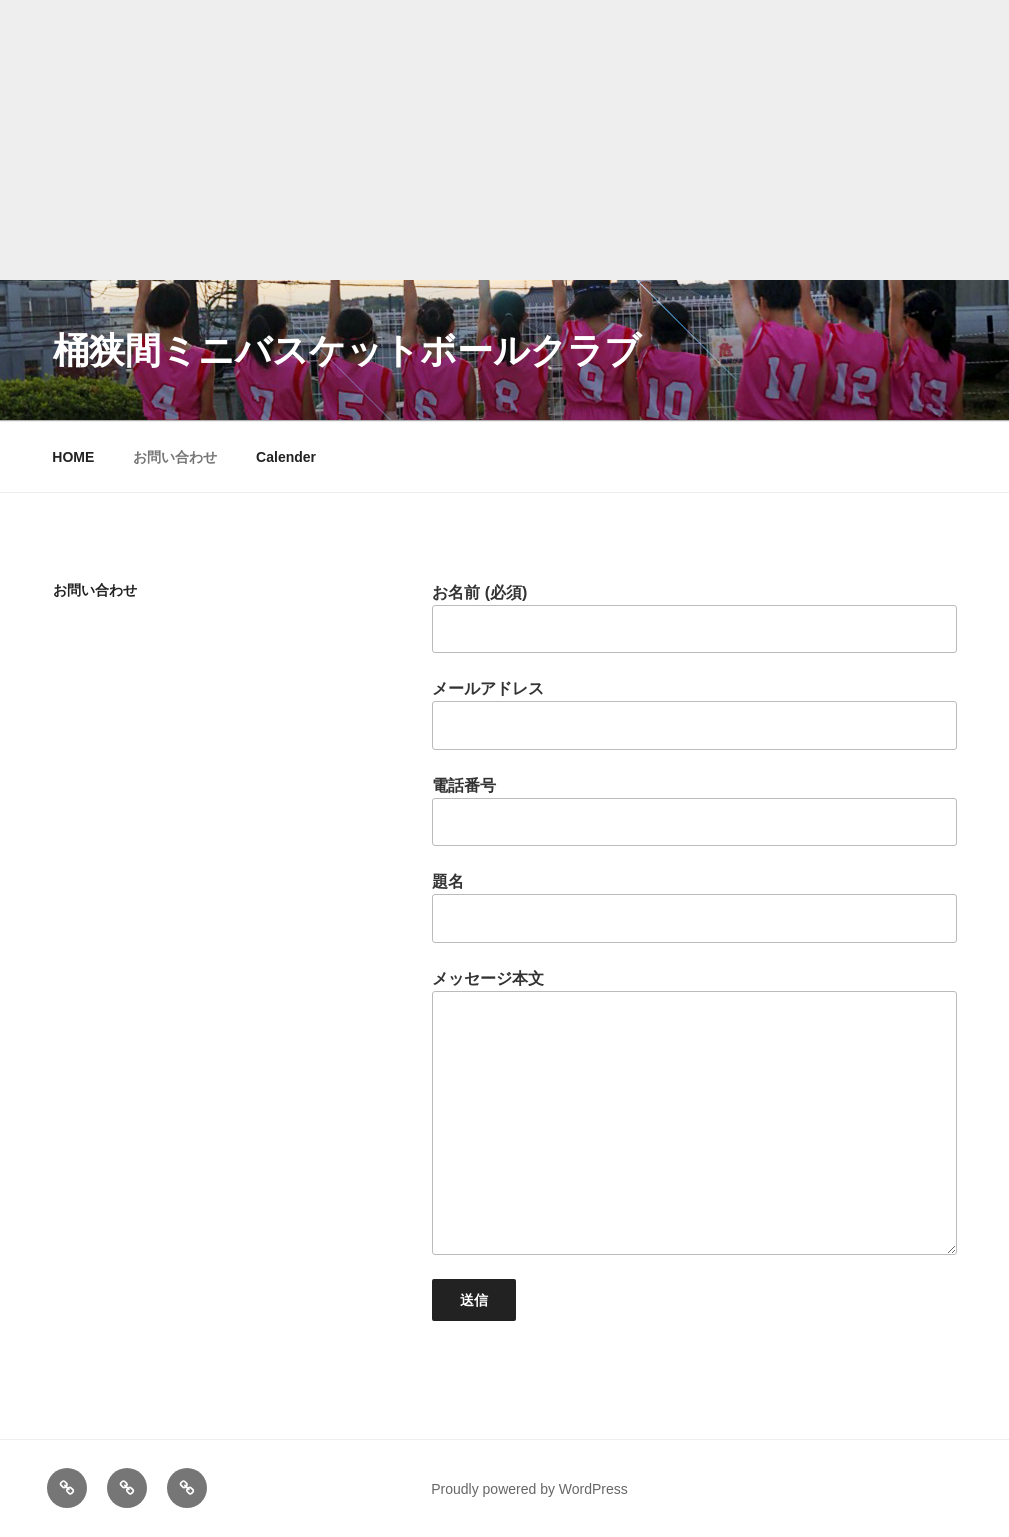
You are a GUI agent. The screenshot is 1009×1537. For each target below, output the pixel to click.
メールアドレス (694, 714)
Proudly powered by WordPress (529, 1489)
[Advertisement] (504, 140)
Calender (286, 457)
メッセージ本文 (694, 1112)
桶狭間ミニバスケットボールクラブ (347, 350)
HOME (73, 457)
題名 (694, 907)
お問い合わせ (175, 457)
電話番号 (694, 811)
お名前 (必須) (694, 618)
